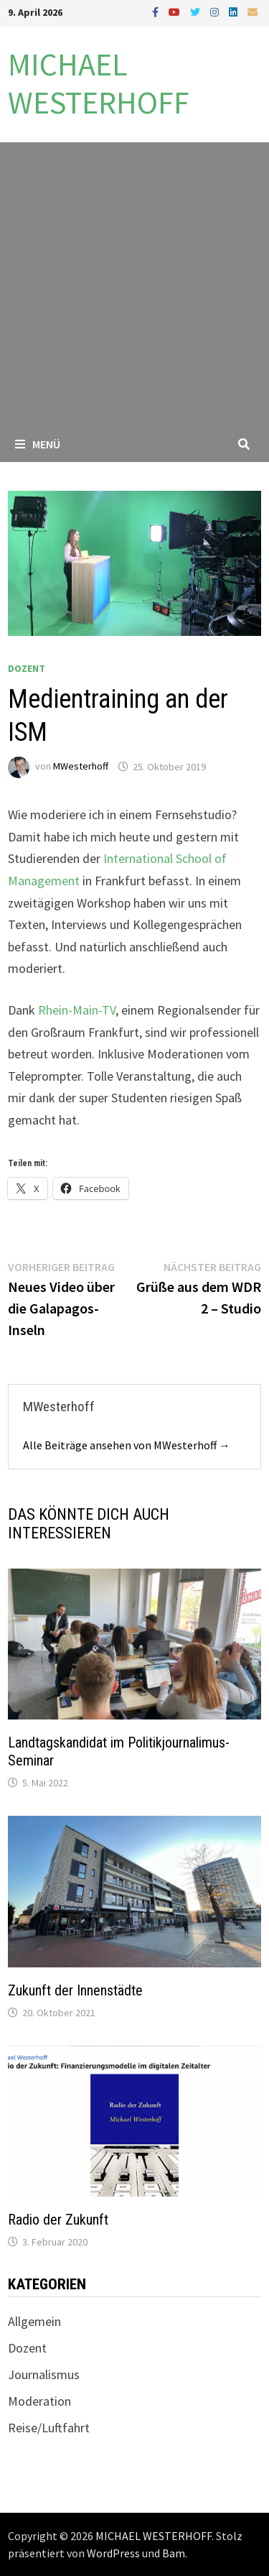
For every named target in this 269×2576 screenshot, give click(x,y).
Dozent (26, 668)
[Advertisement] (134, 284)
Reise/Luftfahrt (49, 2427)
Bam (173, 2553)
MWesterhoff (80, 766)
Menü (37, 444)
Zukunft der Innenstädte (75, 1990)
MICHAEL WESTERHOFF (98, 83)
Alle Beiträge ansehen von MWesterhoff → (126, 1445)
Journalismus (44, 2374)
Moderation (39, 2401)
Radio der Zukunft (58, 2219)
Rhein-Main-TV (76, 1010)
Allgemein (34, 2321)
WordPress (113, 2553)
